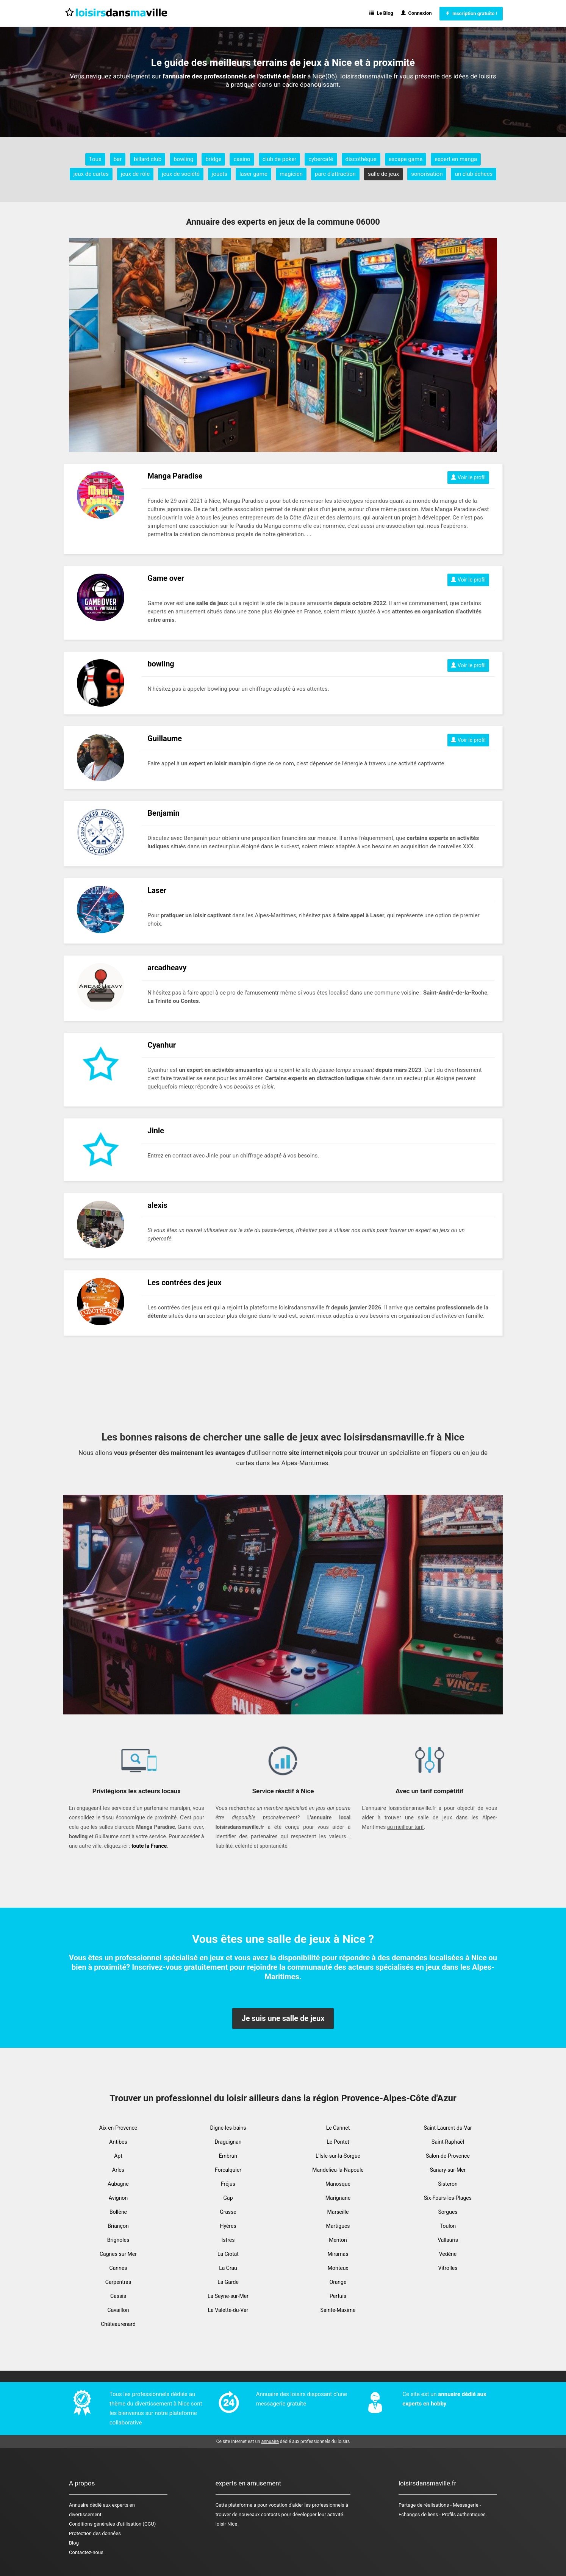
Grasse (228, 2212)
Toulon (448, 2226)
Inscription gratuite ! (471, 13)
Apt (118, 2156)
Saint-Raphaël (448, 2142)
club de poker (280, 159)
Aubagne (118, 2184)
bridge (213, 159)
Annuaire (78, 2505)
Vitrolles (448, 2268)
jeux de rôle (135, 173)
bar (118, 159)
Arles (118, 2170)
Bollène (118, 2212)
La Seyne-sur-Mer (228, 2296)
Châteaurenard (118, 2324)
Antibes (118, 2142)
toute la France (149, 1846)
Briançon (118, 2226)
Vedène (448, 2254)
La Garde (228, 2282)
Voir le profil (468, 477)
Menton (338, 2240)
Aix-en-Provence (118, 2128)
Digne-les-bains (228, 2128)
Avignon (118, 2198)
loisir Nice (226, 2524)
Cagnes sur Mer (118, 2254)
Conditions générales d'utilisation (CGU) (112, 2524)
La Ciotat (228, 2254)
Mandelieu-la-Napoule (338, 2170)
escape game (406, 159)
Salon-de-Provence (448, 2156)
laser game (253, 173)
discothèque (361, 159)
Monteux (338, 2268)
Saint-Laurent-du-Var (448, 2128)
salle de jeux (383, 173)
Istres (228, 2240)
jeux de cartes (91, 173)
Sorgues (447, 2212)
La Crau (228, 2268)
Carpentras (118, 2282)
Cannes (118, 2268)
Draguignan (227, 2142)
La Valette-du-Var (228, 2310)
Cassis (118, 2296)
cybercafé (320, 159)
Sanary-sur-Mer (448, 2170)
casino (241, 159)
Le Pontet (338, 2142)
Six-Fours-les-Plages (448, 2198)
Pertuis (338, 2296)
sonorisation (426, 173)
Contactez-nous (86, 2552)
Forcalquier (228, 2170)
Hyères (228, 2226)
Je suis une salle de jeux (283, 2018)
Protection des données (95, 2533)
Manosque (337, 2184)
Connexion (416, 13)
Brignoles (118, 2240)
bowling (183, 159)
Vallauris (448, 2240)
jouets (219, 173)
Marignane (337, 2198)
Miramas (338, 2254)
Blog (74, 2543)
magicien (291, 173)
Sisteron (447, 2184)
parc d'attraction (335, 173)
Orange (338, 2282)
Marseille (338, 2212)
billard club (147, 159)
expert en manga (456, 159)
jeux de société (181, 173)
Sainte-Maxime (338, 2310)
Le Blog (381, 13)
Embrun (228, 2156)
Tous (95, 159)
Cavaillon (118, 2310)
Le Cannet (338, 2128)
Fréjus (228, 2184)
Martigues (338, 2226)
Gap (228, 2198)
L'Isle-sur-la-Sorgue (338, 2156)
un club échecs (474, 173)
